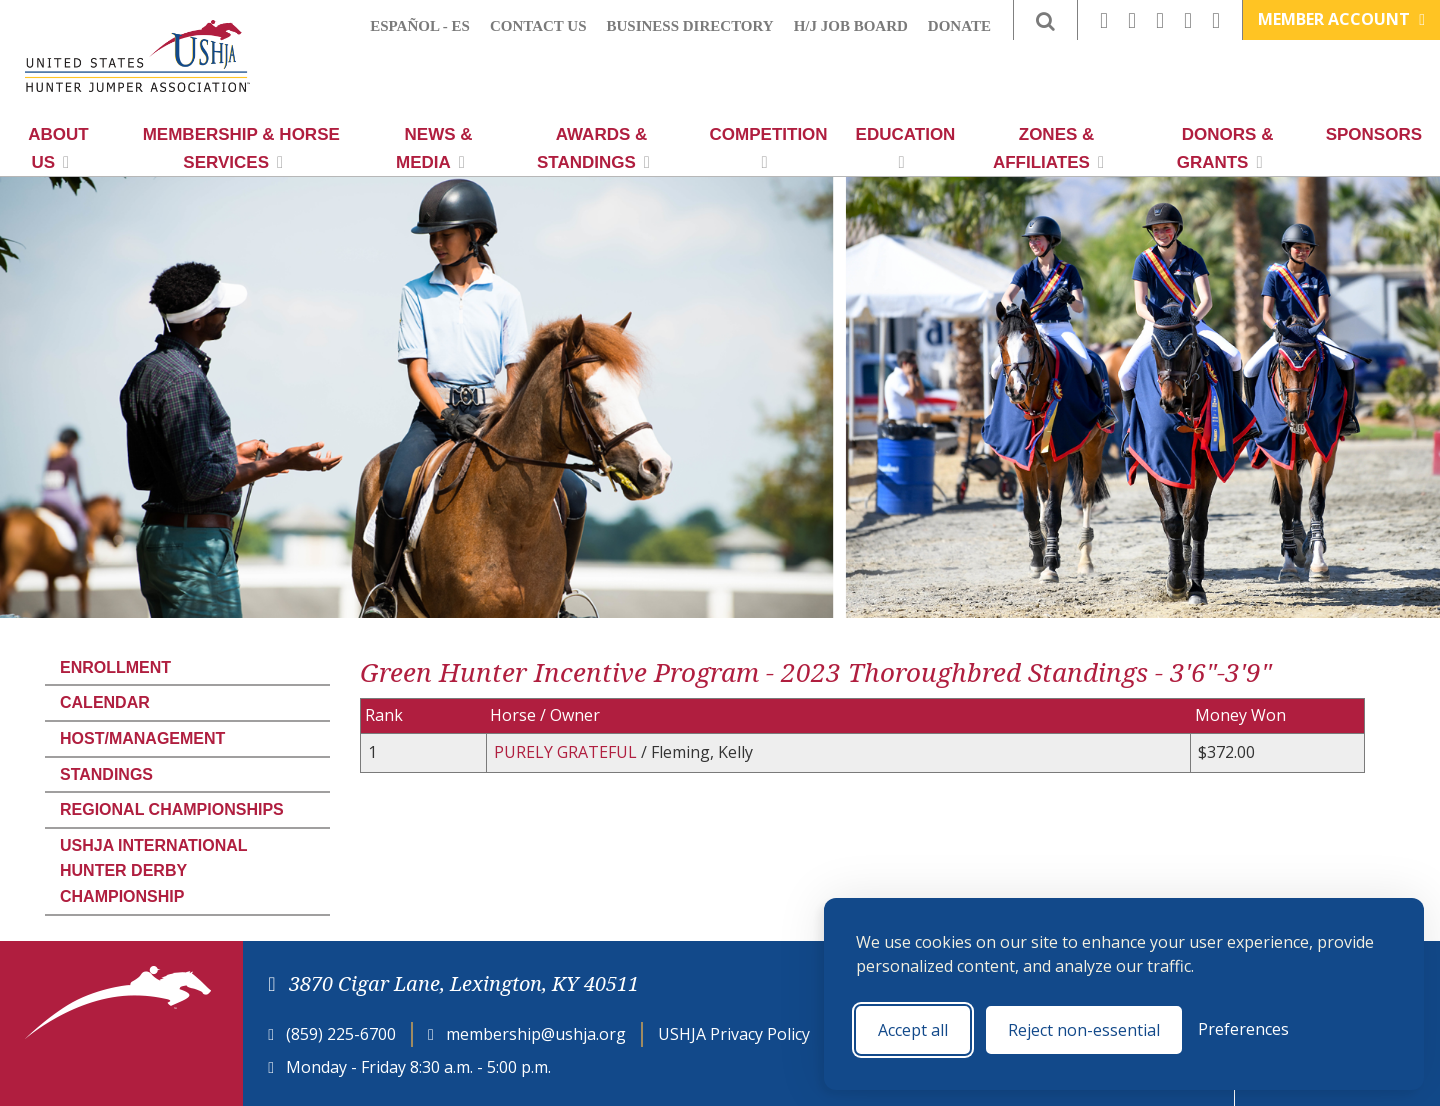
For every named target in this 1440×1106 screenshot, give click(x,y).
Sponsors (1374, 134)
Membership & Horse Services (241, 148)
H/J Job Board (851, 26)
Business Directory (690, 26)
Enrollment (115, 667)
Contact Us (538, 26)
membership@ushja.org (536, 1034)
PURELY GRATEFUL (567, 752)
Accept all (913, 1030)
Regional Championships (172, 809)
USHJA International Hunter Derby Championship (153, 871)
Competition (769, 148)
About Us (58, 148)
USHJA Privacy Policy (734, 1034)
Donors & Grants (1225, 148)
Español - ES (420, 26)
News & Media (434, 148)
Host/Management (142, 738)
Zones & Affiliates (1048, 148)
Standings (106, 774)
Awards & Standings (593, 148)
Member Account (1341, 19)
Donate (959, 26)
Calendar (105, 702)
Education (906, 148)
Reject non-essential (1084, 1030)
